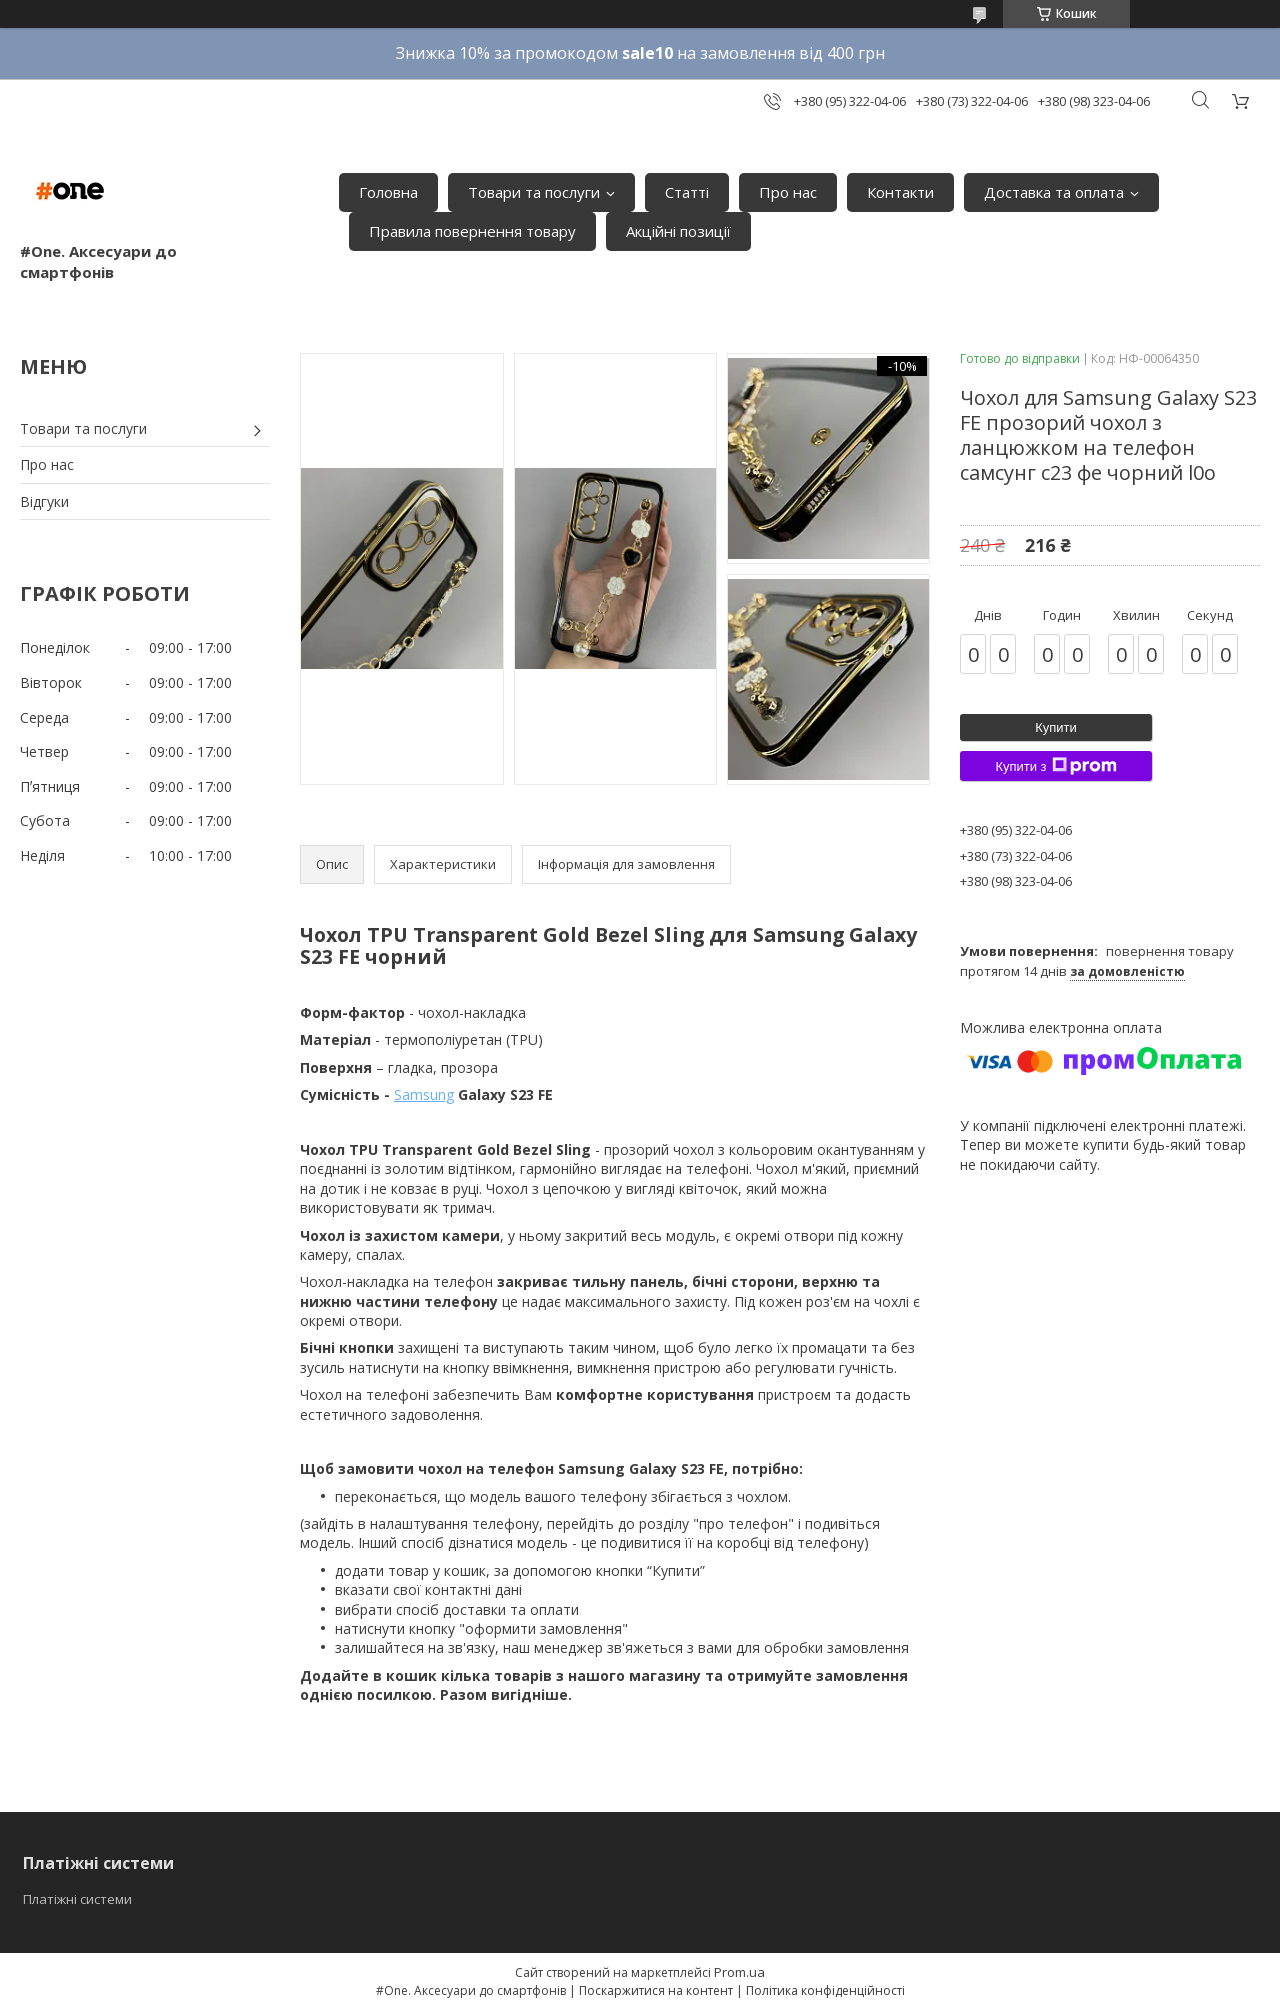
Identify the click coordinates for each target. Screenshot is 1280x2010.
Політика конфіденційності (825, 1990)
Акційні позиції (678, 231)
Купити (1056, 727)
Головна (388, 192)
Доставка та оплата (1054, 192)
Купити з (1055, 766)
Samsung (424, 1094)
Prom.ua (739, 1972)
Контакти (900, 192)
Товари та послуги (534, 192)
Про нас (788, 192)
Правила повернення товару (472, 231)
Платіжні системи (77, 1899)
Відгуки (44, 501)
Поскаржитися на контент (656, 1990)
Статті (687, 192)
